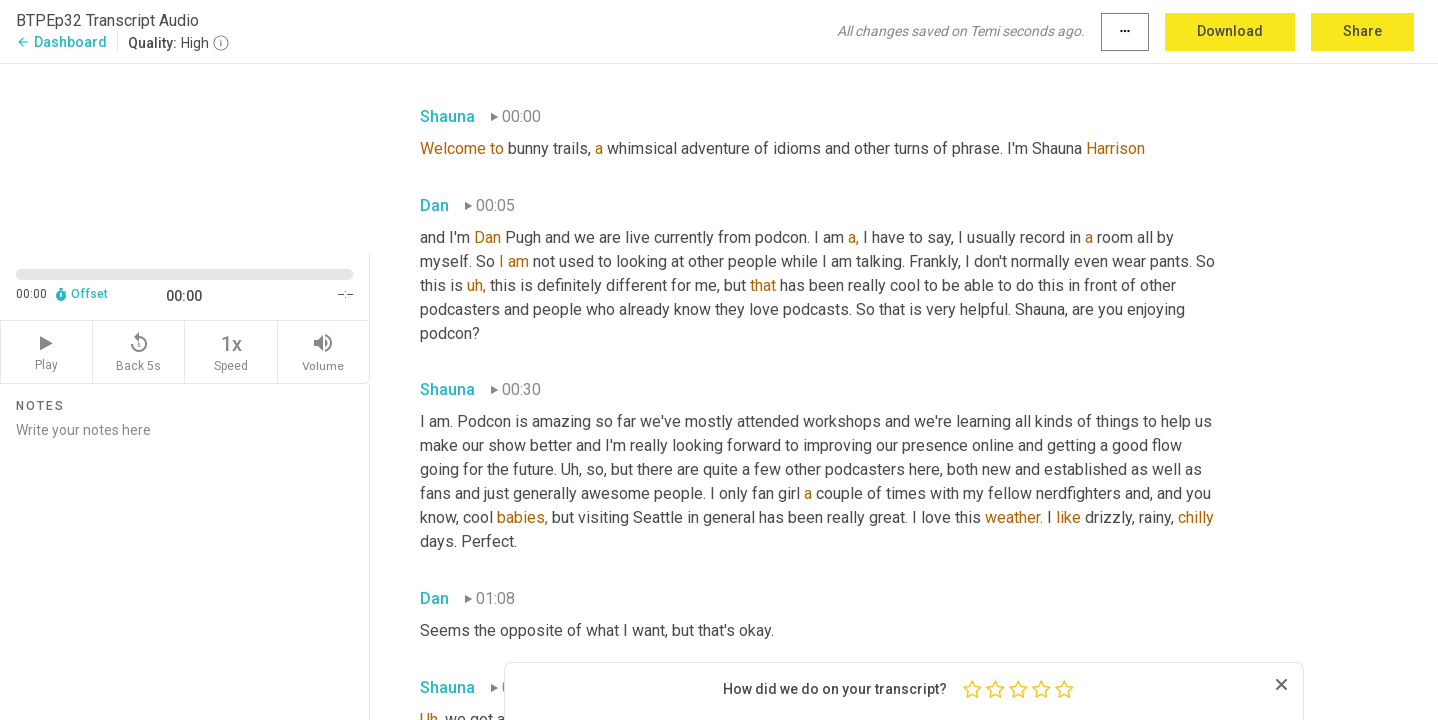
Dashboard (61, 42)
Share (1362, 31)
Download (1230, 31)
